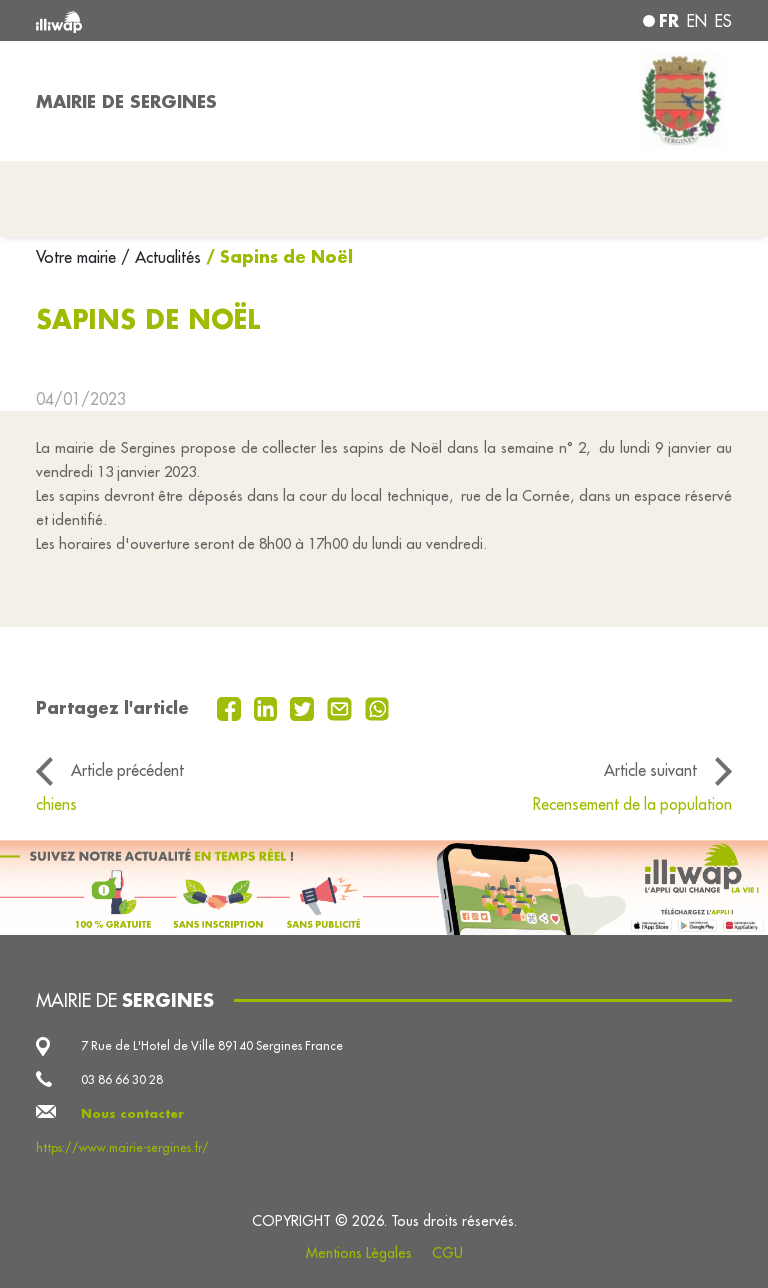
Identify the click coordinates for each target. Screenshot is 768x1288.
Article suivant (650, 770)
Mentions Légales (359, 1253)
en (697, 21)
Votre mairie (78, 257)
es (723, 21)
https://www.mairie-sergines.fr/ (122, 1147)
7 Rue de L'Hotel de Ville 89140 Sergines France (212, 1045)
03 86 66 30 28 (122, 1079)
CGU (447, 1253)
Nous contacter (132, 1113)
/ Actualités (161, 257)
